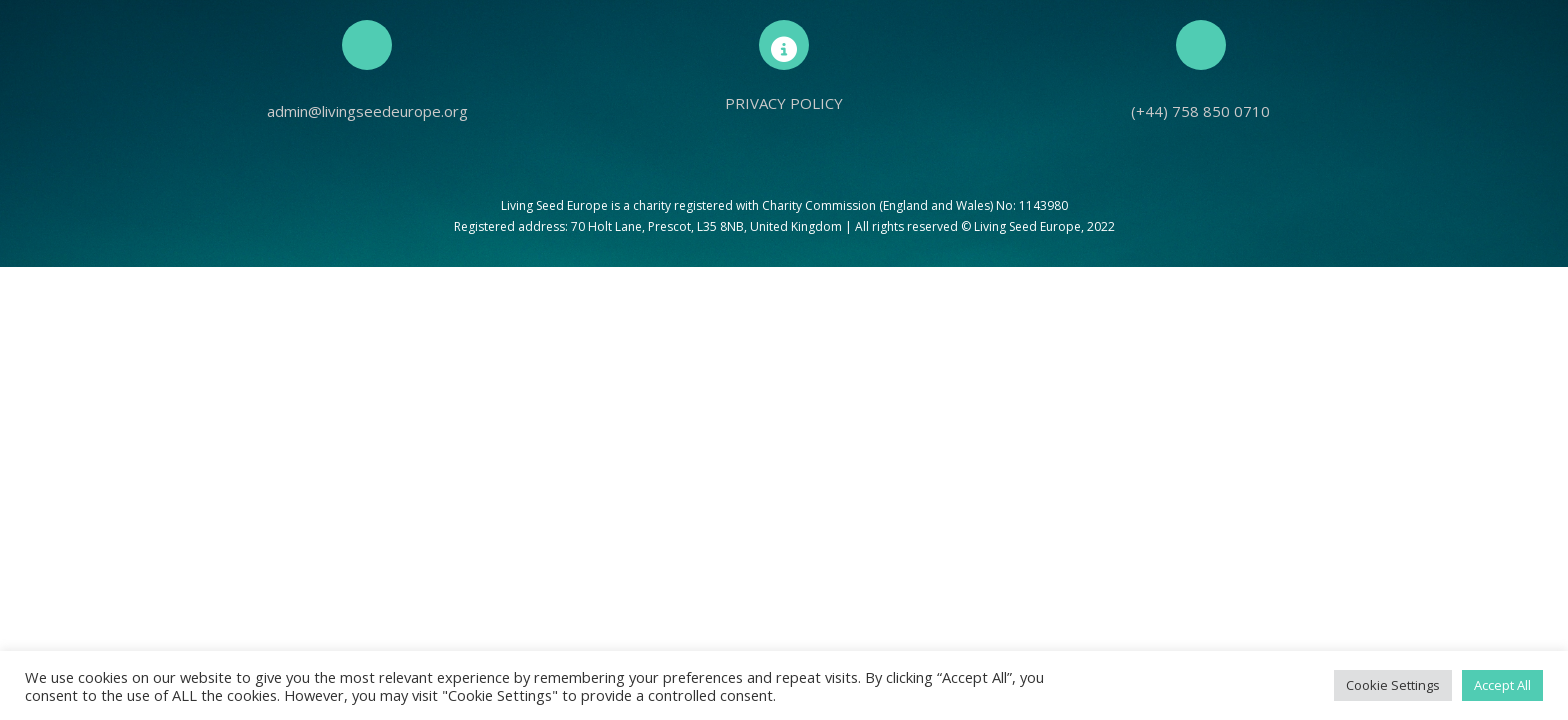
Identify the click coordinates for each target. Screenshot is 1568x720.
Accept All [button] (1502, 685)
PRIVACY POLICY (784, 103)
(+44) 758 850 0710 (1200, 111)
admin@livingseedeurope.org (367, 111)
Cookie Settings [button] (1393, 685)
